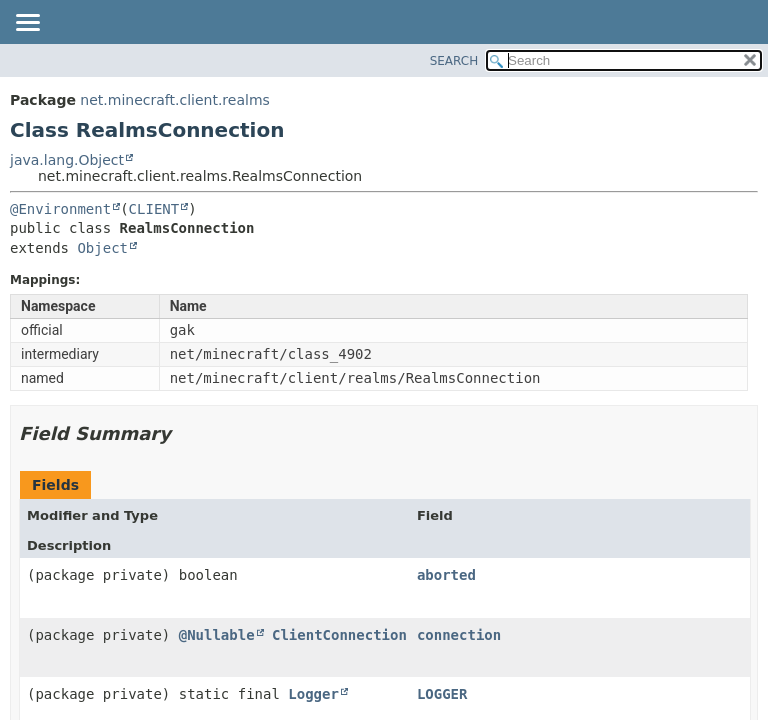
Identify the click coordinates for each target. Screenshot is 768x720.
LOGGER (442, 694)
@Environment (60, 209)
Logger (313, 694)
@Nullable (217, 635)
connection (459, 635)
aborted (446, 575)
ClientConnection (339, 635)
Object (102, 248)
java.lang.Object (67, 160)
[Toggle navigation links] (27, 24)
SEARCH (454, 61)
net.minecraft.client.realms (174, 100)
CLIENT (154, 209)
